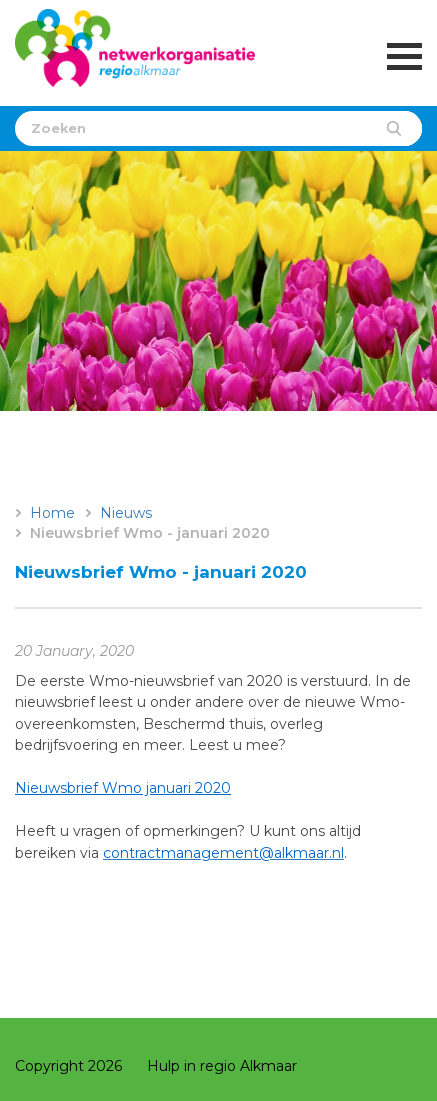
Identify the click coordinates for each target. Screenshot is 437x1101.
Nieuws (126, 513)
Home (52, 513)
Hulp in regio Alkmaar (222, 1066)
